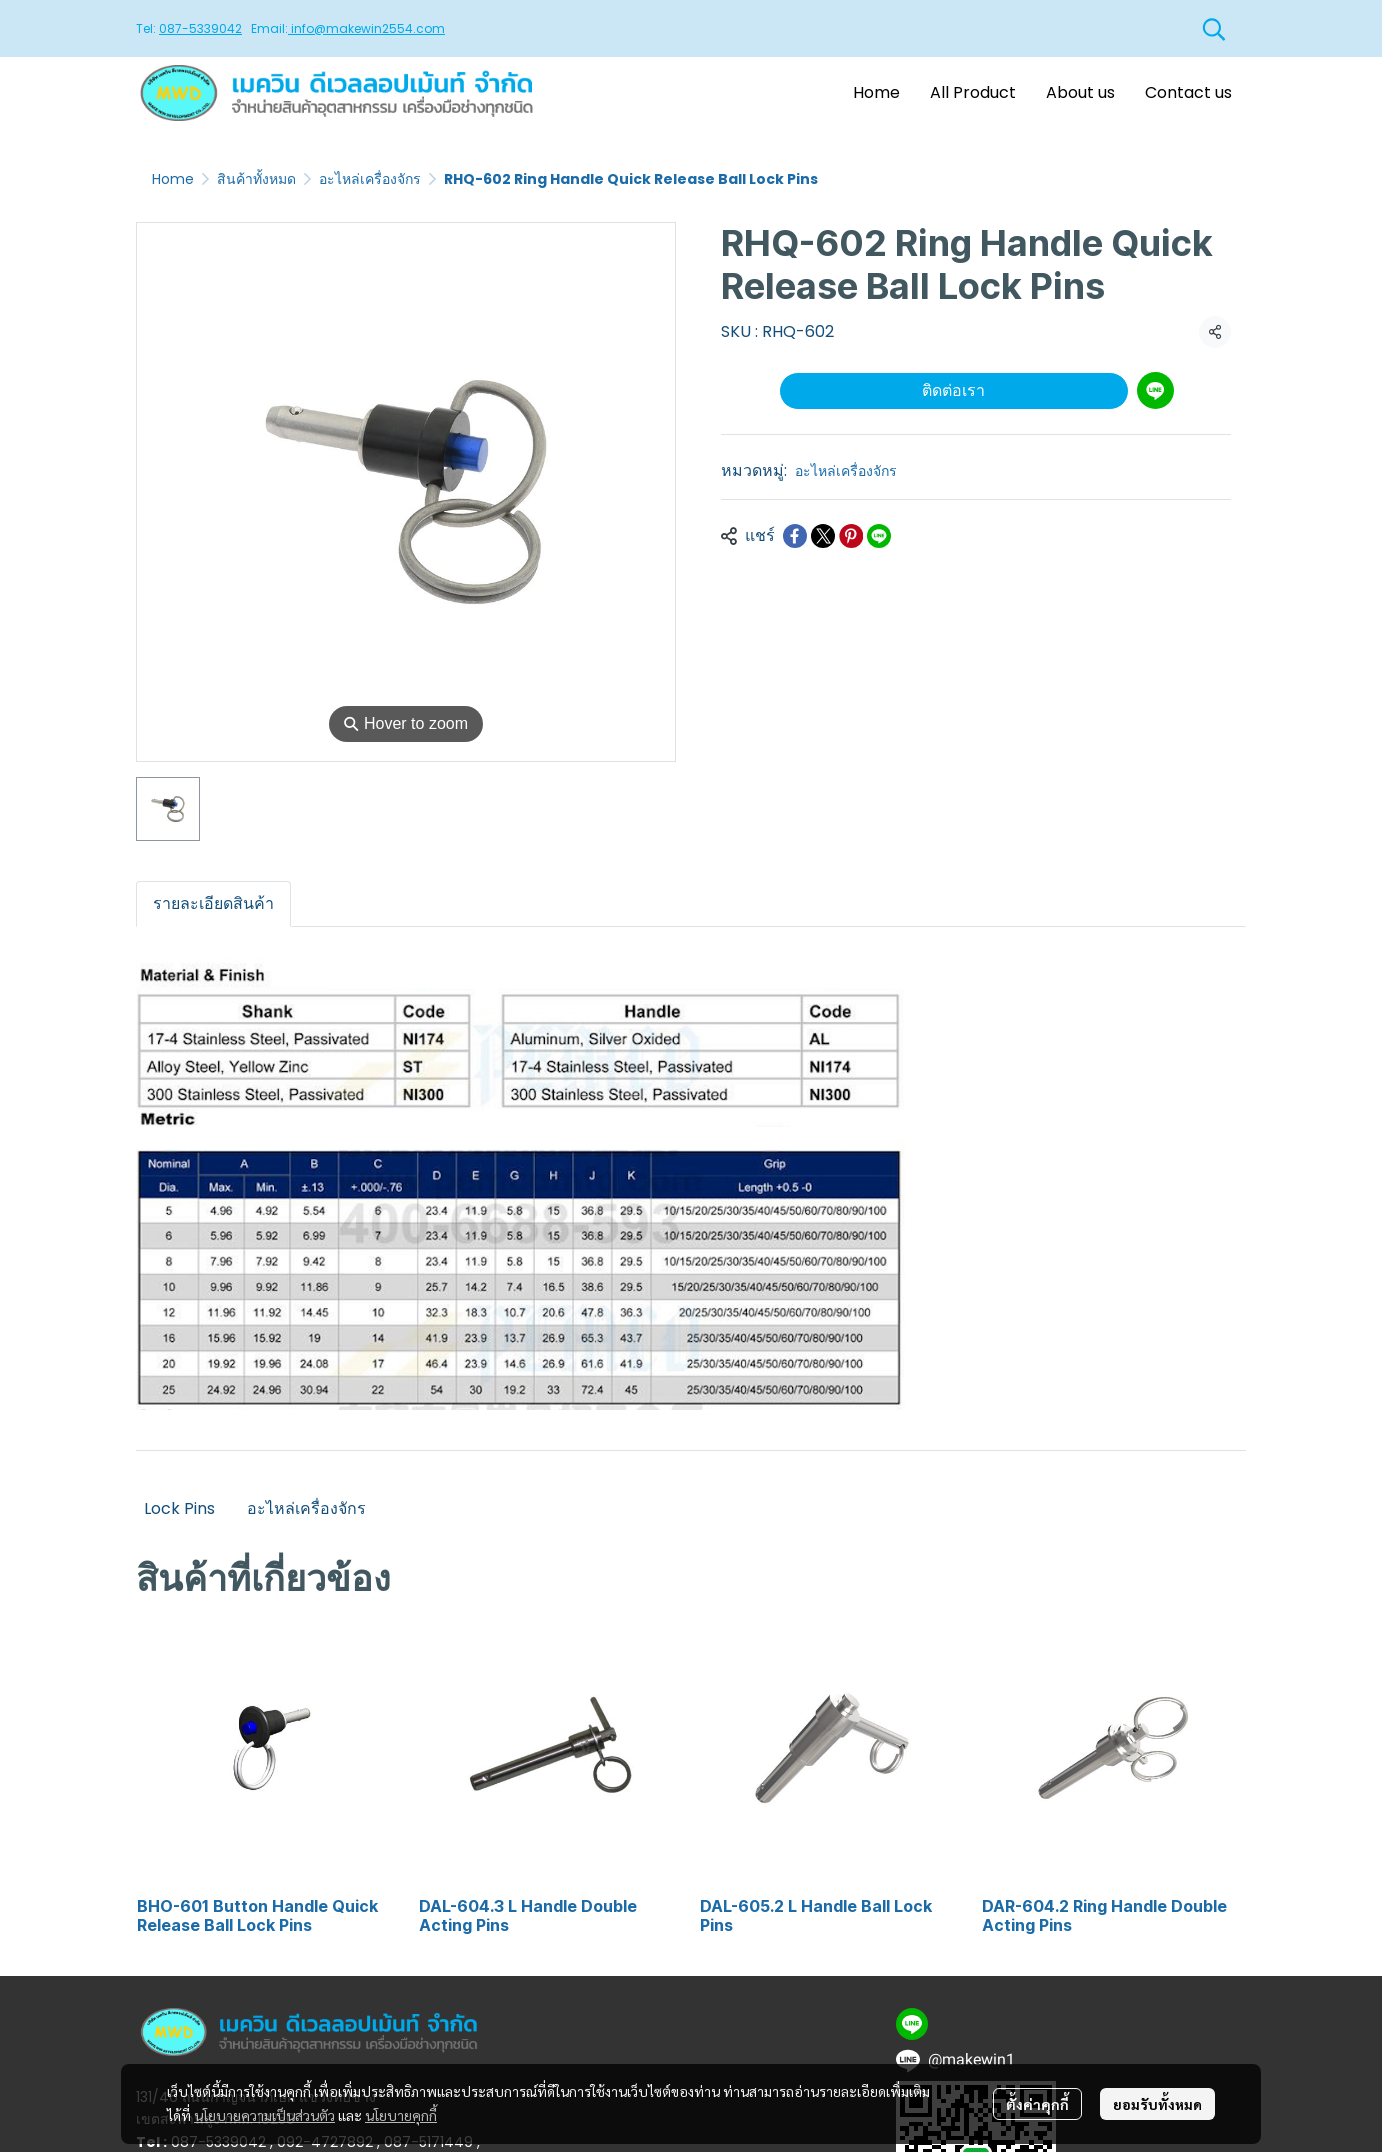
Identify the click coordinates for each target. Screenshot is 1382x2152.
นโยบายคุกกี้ (401, 2115)
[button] (1214, 29)
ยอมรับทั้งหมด (1157, 2104)
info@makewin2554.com (366, 28)
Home (173, 179)
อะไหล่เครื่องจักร (370, 179)
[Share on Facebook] (795, 536)
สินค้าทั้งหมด (256, 179)
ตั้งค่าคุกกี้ (1037, 2104)
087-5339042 (200, 28)
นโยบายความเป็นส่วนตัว (264, 2115)
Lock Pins (179, 1508)
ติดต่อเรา (953, 390)
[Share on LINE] (879, 536)
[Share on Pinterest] (851, 536)
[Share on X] (823, 536)
